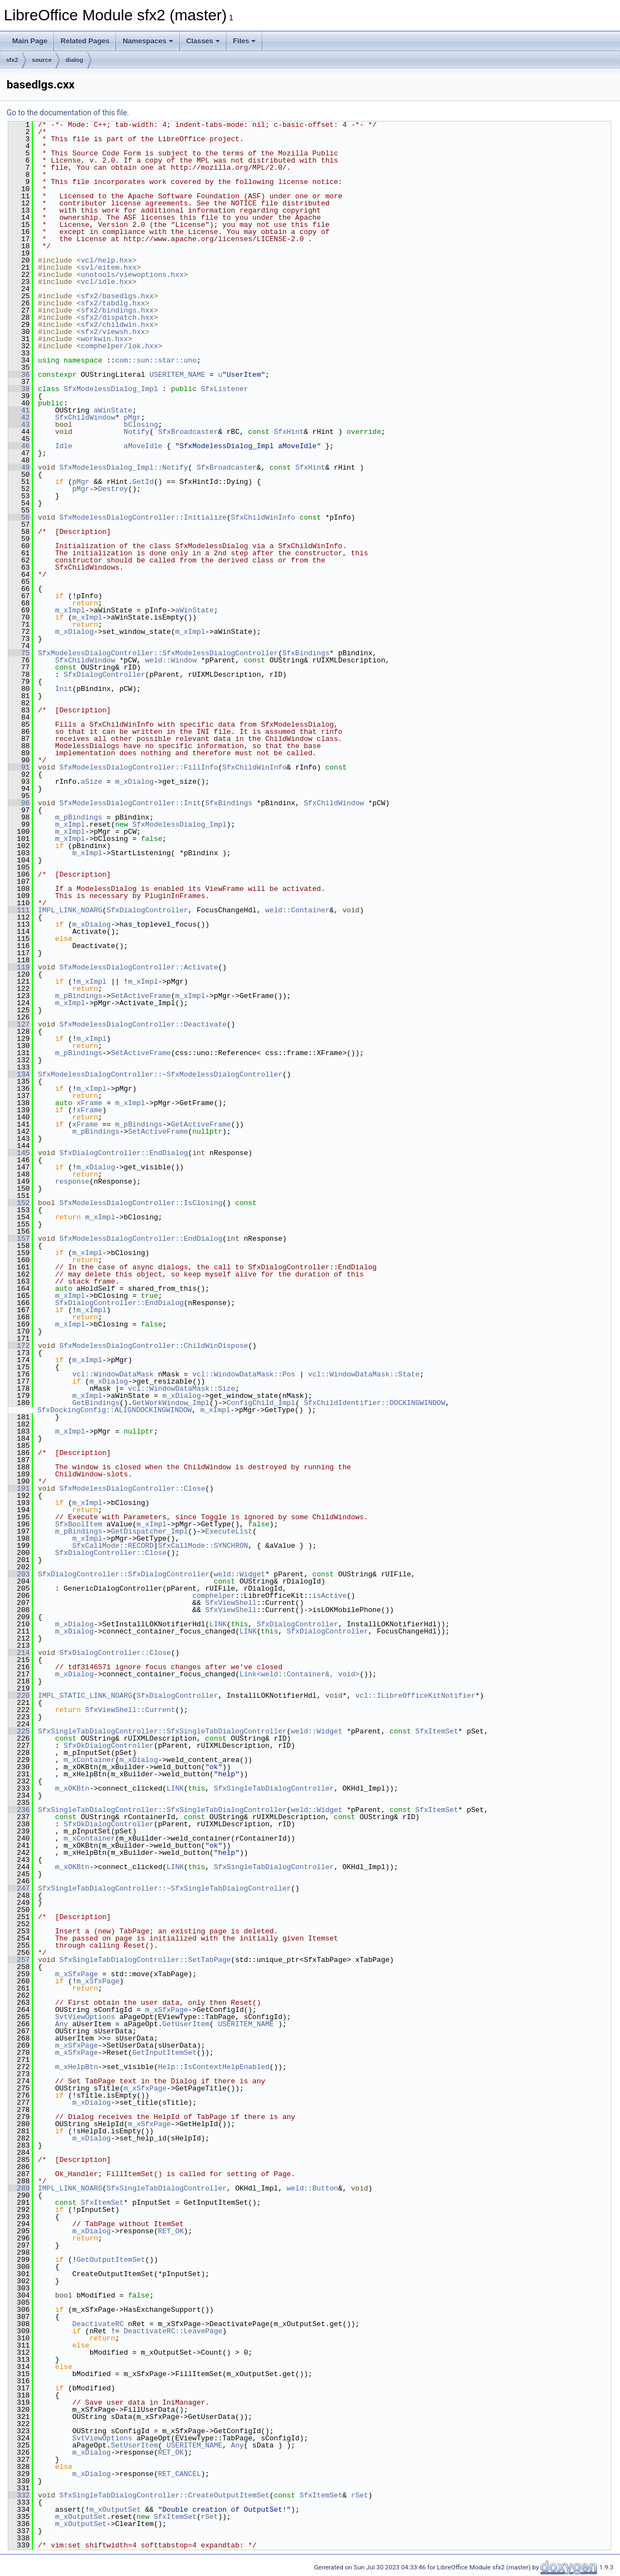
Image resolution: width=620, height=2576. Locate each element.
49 (19, 467)
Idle (63, 446)
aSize (91, 782)
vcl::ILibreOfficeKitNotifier (415, 1695)
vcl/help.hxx (106, 260)
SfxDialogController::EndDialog (123, 1153)
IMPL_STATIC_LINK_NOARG (85, 1695)
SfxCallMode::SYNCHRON (203, 1546)
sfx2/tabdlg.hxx (113, 303)
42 (19, 417)
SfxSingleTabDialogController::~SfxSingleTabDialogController (164, 1888)
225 (19, 1731)
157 (19, 1239)
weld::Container (297, 910)
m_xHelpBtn (76, 2067)
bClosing (141, 425)
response (72, 1181)
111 (19, 910)
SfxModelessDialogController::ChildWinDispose (153, 1346)
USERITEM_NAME (177, 375)
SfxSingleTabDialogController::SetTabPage (145, 1960)
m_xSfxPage (76, 1974)
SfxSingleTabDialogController (274, 1788)
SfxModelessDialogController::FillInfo (138, 767)
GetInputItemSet (164, 2053)
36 (19, 375)
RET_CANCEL (179, 2474)
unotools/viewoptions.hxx (132, 275)
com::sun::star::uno (155, 360)
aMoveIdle (143, 446)
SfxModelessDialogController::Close (132, 1488)
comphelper (213, 1596)
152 (19, 1203)
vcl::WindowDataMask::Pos (243, 1374)
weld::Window (171, 660)
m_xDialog (74, 632)
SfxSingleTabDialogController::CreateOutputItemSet (164, 2495)
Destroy (113, 489)
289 (19, 2188)
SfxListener (224, 389)
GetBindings (95, 1403)
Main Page (29, 41)
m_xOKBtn (72, 1788)
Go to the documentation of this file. (68, 112)
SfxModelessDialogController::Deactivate (142, 1024)
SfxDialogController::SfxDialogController (123, 1574)
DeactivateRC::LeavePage (173, 2331)
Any (61, 2024)
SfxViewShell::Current (130, 1710)
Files (244, 41)
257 (19, 1960)
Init (63, 689)
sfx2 (12, 60)
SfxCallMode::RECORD (112, 1546)
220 (19, 1695)
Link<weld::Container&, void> (299, 1674)
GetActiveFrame (201, 1124)
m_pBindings (78, 817)
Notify (137, 432)
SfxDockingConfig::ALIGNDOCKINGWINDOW (114, 1410)
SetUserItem (134, 2445)
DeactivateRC (98, 2324)
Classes (203, 41)
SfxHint (289, 432)
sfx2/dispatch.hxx (117, 317)
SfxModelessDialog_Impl (111, 389)
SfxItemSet (436, 1731)
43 (19, 425)
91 (19, 767)
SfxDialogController (104, 674)
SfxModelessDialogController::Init (130, 803)
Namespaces (148, 41)
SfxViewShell (231, 1603)
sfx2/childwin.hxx (117, 325)
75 (19, 653)
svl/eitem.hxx (108, 267)
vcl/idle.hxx (106, 282)
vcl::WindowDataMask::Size (181, 1388)
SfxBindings (306, 653)
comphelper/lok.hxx (119, 346)
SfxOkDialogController (109, 1745)
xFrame (89, 1103)
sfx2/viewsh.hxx (113, 332)
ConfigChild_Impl (260, 1403)
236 (19, 1810)
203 (19, 1574)
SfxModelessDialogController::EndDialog (140, 1239)
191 (19, 1488)
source (42, 60)
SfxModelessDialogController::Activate (138, 967)
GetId (143, 482)
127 (19, 1024)
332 (19, 2495)
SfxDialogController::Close (111, 1553)
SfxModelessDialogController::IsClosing (140, 1203)
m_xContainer (89, 1760)
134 (19, 1074)
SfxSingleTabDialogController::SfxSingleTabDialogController (162, 1731)
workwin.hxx (104, 339)
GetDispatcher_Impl (149, 1531)
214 (19, 1653)
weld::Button (312, 2188)
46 (19, 446)
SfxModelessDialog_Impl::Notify (123, 467)
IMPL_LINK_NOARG (70, 910)
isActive (329, 1596)
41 (19, 410)
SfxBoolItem (78, 1524)
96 (19, 803)
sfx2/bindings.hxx (117, 310)
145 (19, 1153)
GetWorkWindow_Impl (170, 1403)
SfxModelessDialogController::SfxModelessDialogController (158, 653)
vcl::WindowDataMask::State (363, 1374)
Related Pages (84, 41)
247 (19, 1888)
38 (19, 389)
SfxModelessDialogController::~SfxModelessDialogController (160, 1074)
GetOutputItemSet (110, 2260)
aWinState (112, 410)
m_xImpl (70, 610)
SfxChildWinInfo (263, 517)
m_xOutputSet (115, 2509)
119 (19, 967)
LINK (217, 1624)
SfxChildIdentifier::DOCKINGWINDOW (374, 1403)
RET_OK (171, 2231)
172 (19, 1346)
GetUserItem (185, 2024)
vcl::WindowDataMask (112, 1374)
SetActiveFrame (141, 996)
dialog (74, 60)
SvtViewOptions (85, 2017)
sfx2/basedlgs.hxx (117, 296)
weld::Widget (239, 1574)
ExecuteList (228, 1531)
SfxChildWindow (85, 417)
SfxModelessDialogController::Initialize (142, 517)
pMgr (132, 417)
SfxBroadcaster (188, 432)
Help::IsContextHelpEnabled (213, 2067)
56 (19, 517)
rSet (359, 2495)
